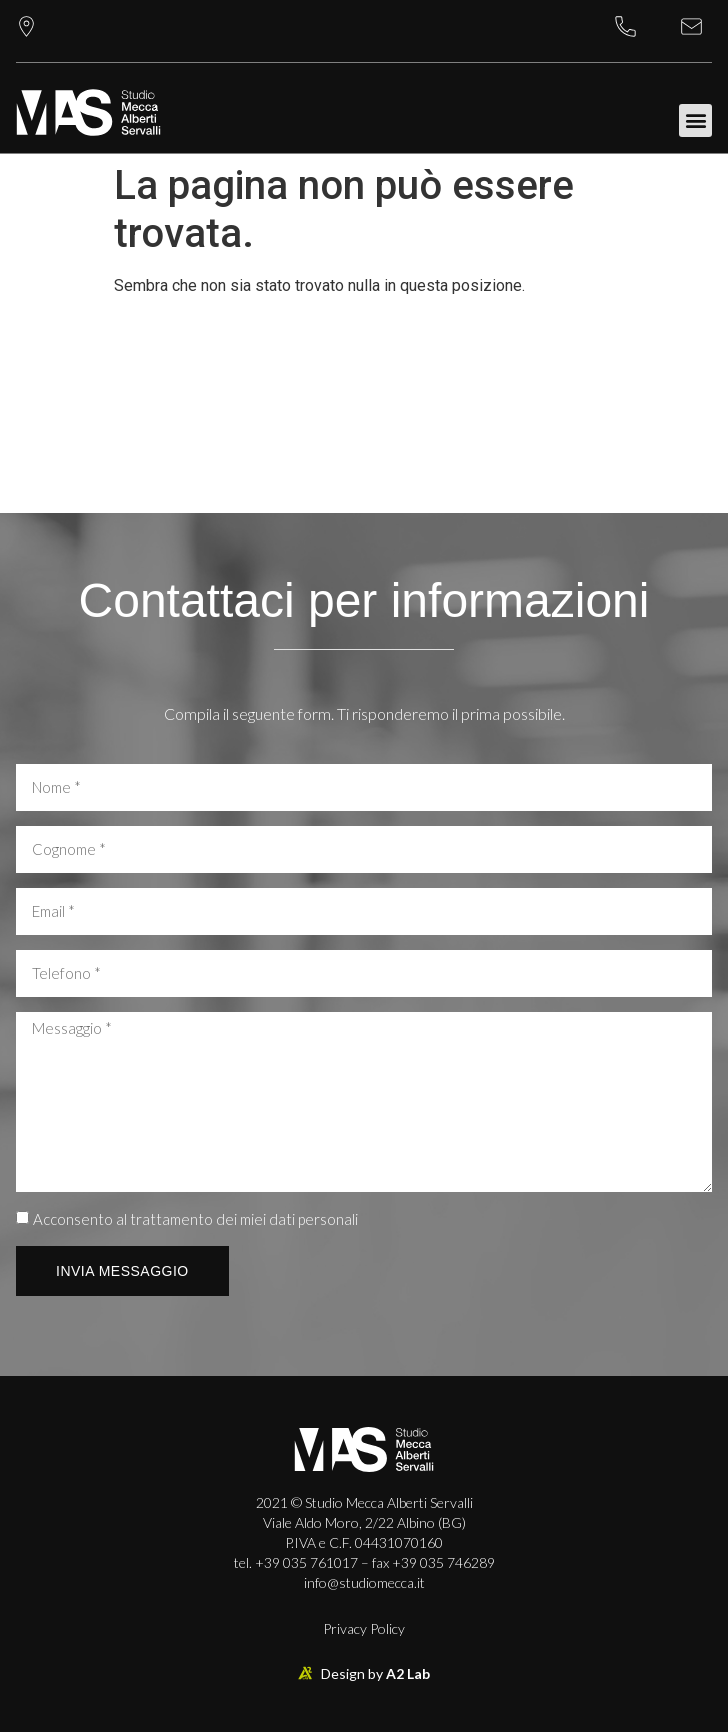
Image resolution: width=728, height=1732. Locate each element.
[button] (695, 120)
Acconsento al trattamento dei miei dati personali (195, 1219)
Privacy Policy (364, 1628)
